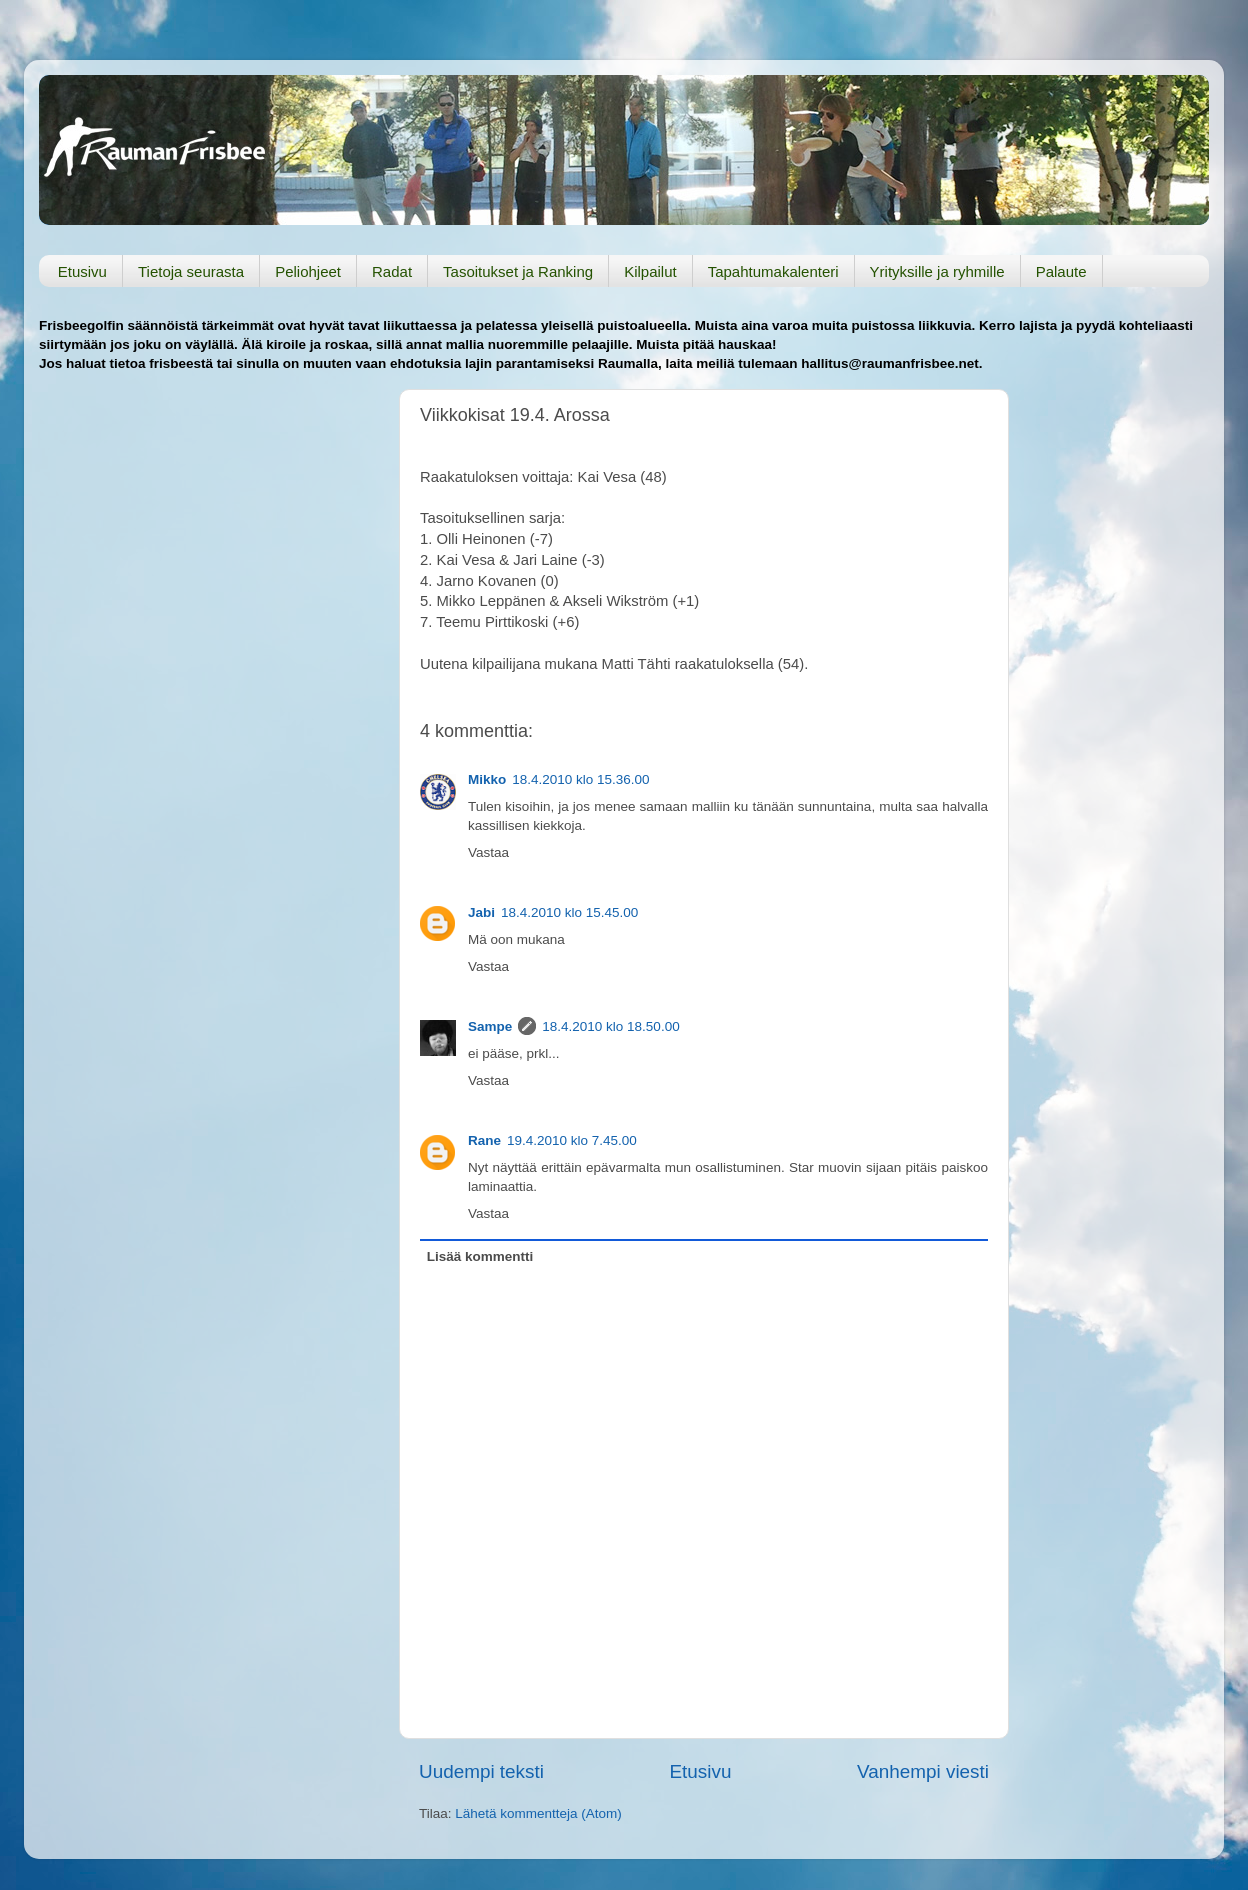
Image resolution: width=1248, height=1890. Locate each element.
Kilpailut (650, 271)
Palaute (1061, 271)
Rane (484, 1140)
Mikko (487, 779)
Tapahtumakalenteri (773, 271)
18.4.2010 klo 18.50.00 (610, 1026)
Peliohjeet (308, 271)
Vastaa (488, 852)
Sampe (490, 1026)
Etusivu (82, 271)
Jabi (481, 912)
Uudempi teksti (481, 1771)
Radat (392, 271)
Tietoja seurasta (191, 271)
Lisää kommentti (480, 1256)
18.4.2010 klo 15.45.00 (569, 912)
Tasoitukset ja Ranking (518, 271)
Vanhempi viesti (923, 1771)
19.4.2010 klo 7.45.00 (572, 1140)
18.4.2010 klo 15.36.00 (580, 779)
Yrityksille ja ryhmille (937, 271)
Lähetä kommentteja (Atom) (538, 1813)
